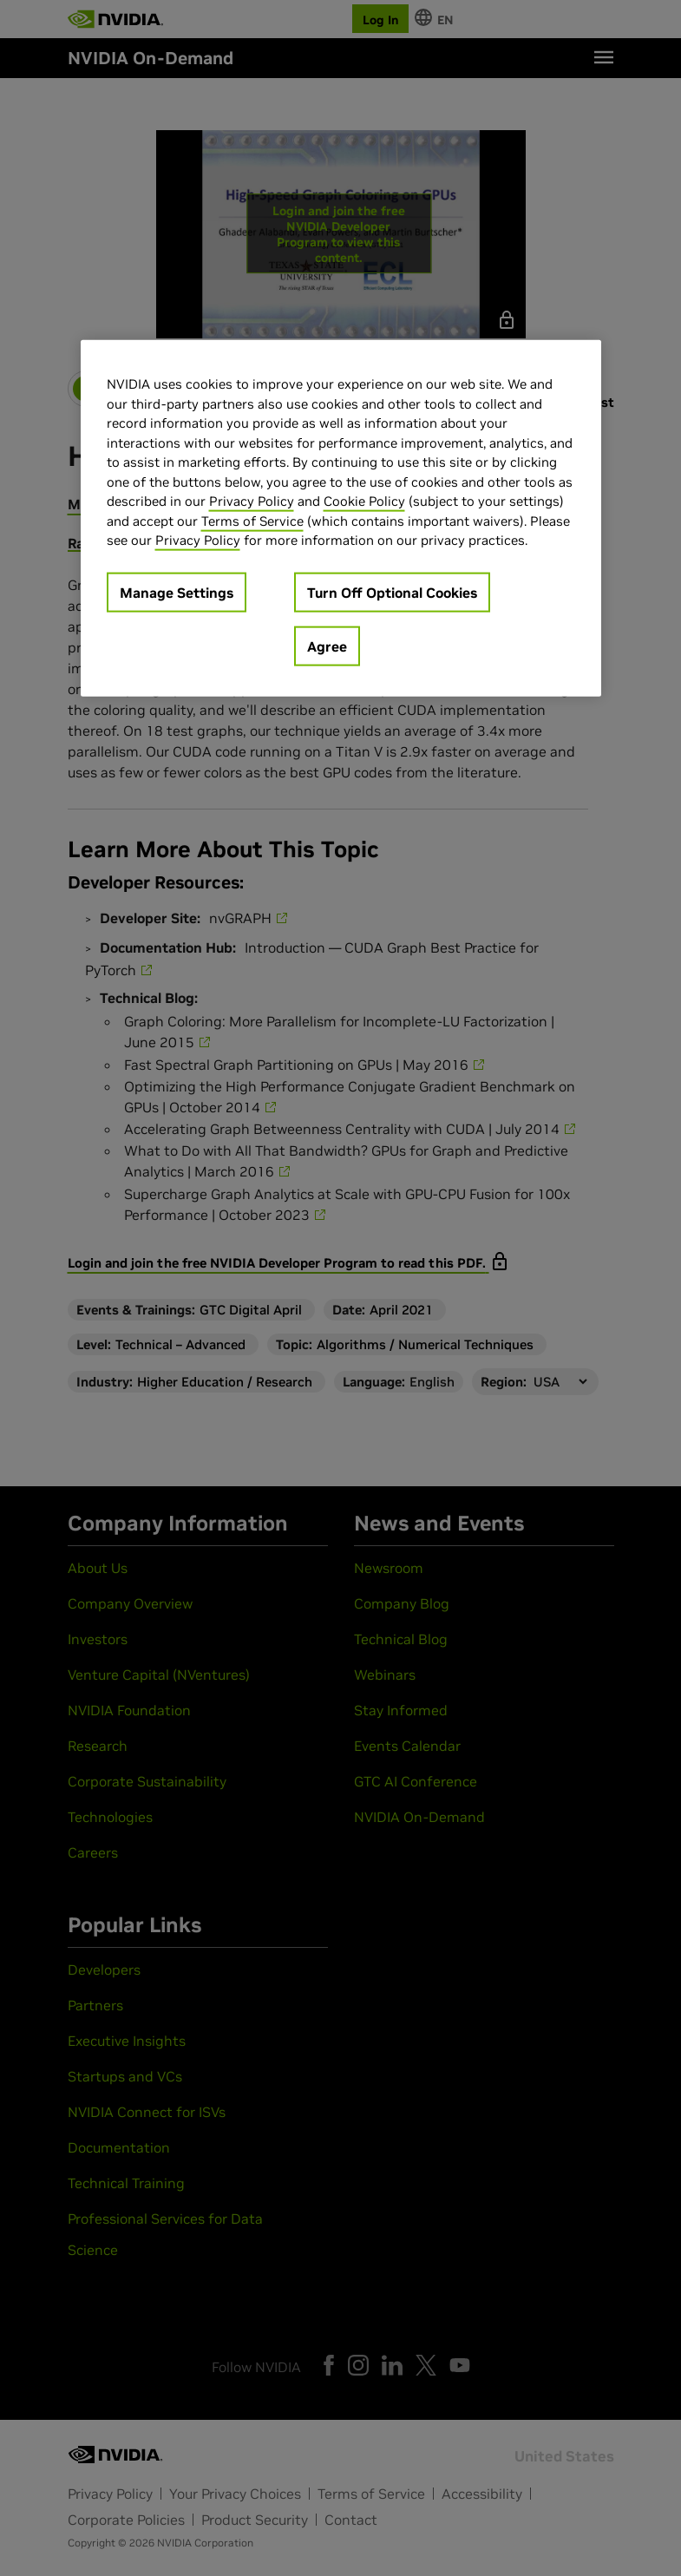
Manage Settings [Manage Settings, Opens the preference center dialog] (176, 591)
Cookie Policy (364, 501)
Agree (327, 645)
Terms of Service (252, 520)
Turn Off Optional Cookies (392, 591)
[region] (341, 518)
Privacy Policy (251, 501)
